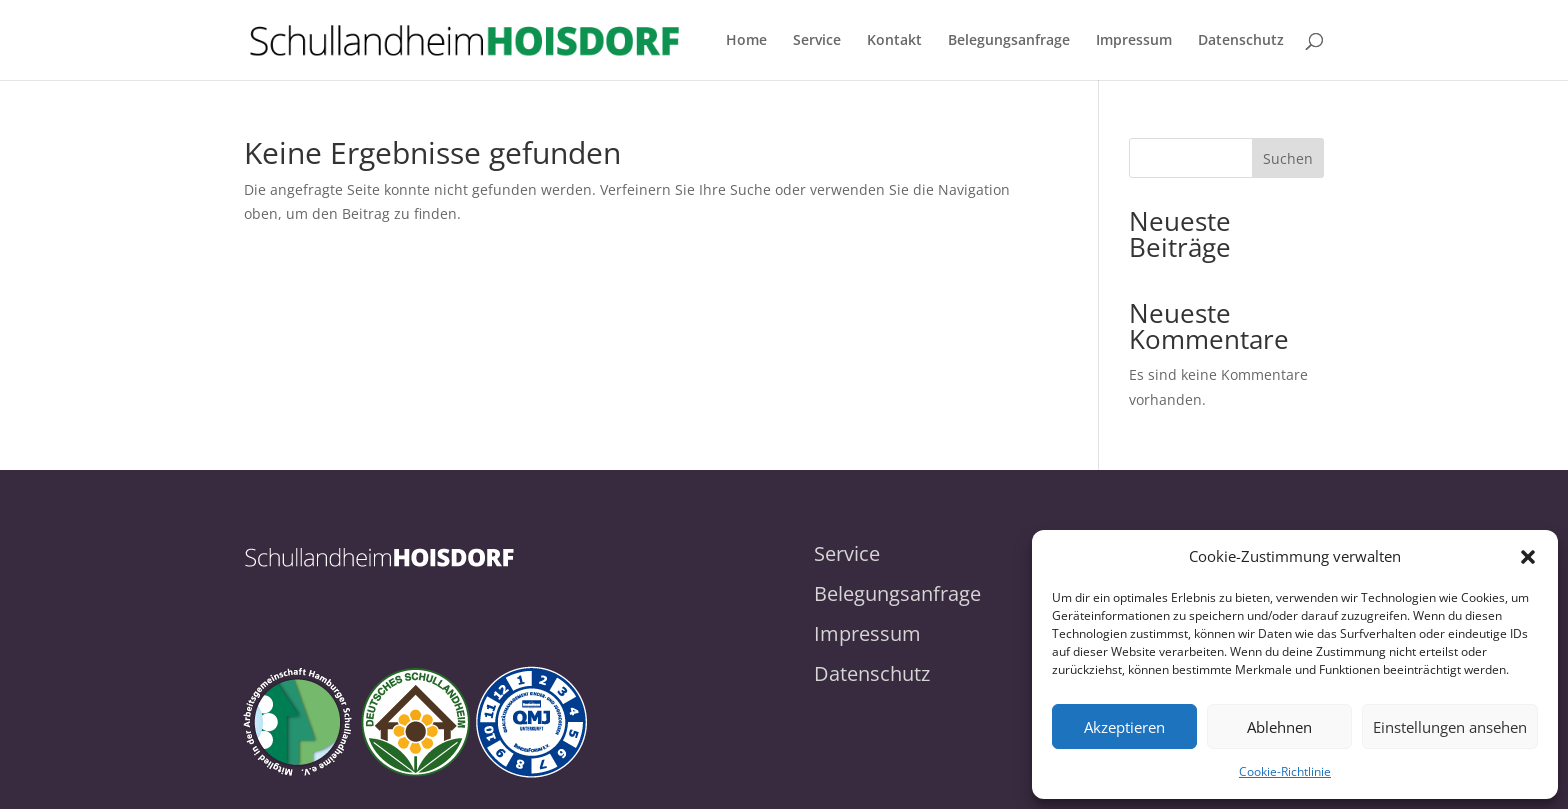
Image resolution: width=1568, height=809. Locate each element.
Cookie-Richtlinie (1285, 771)
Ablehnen (1279, 727)
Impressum (1134, 41)
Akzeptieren (1124, 727)
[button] (1528, 557)
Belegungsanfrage (1009, 41)
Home (746, 41)
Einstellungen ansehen (1450, 727)
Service (817, 41)
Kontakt (894, 41)
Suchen (1288, 158)
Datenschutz (1241, 41)
